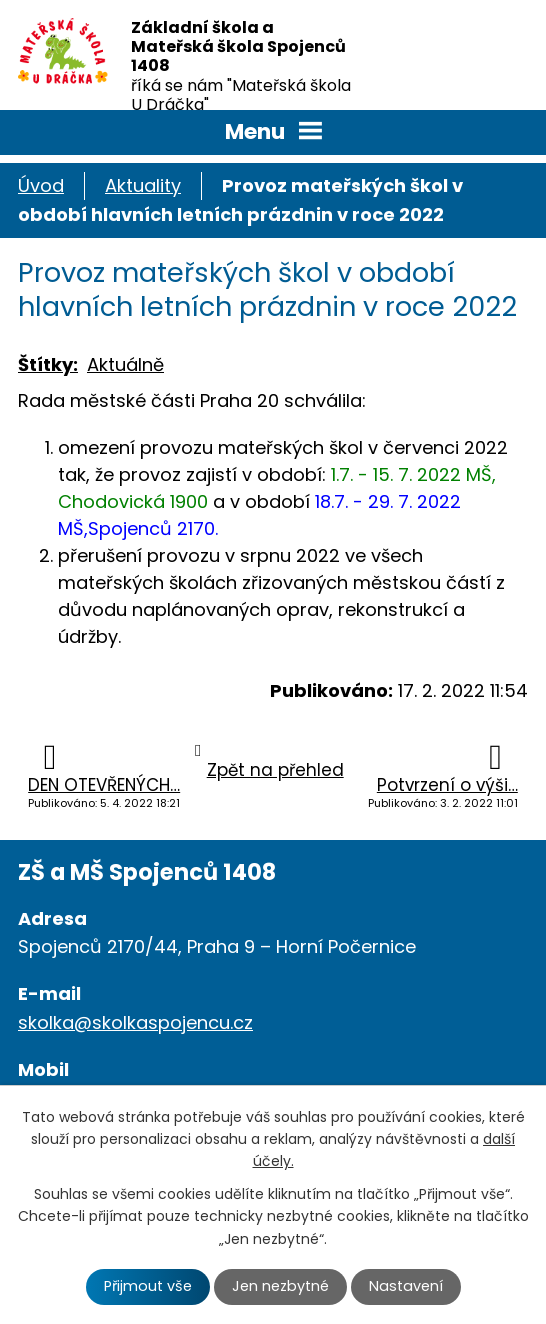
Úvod (41, 185)
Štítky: (48, 364)
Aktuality (143, 185)
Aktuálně (125, 364)
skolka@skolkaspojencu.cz (135, 1022)
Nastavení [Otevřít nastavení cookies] (406, 1286)
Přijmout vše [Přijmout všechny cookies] (148, 1286)
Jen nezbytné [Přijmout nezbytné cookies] (280, 1286)
